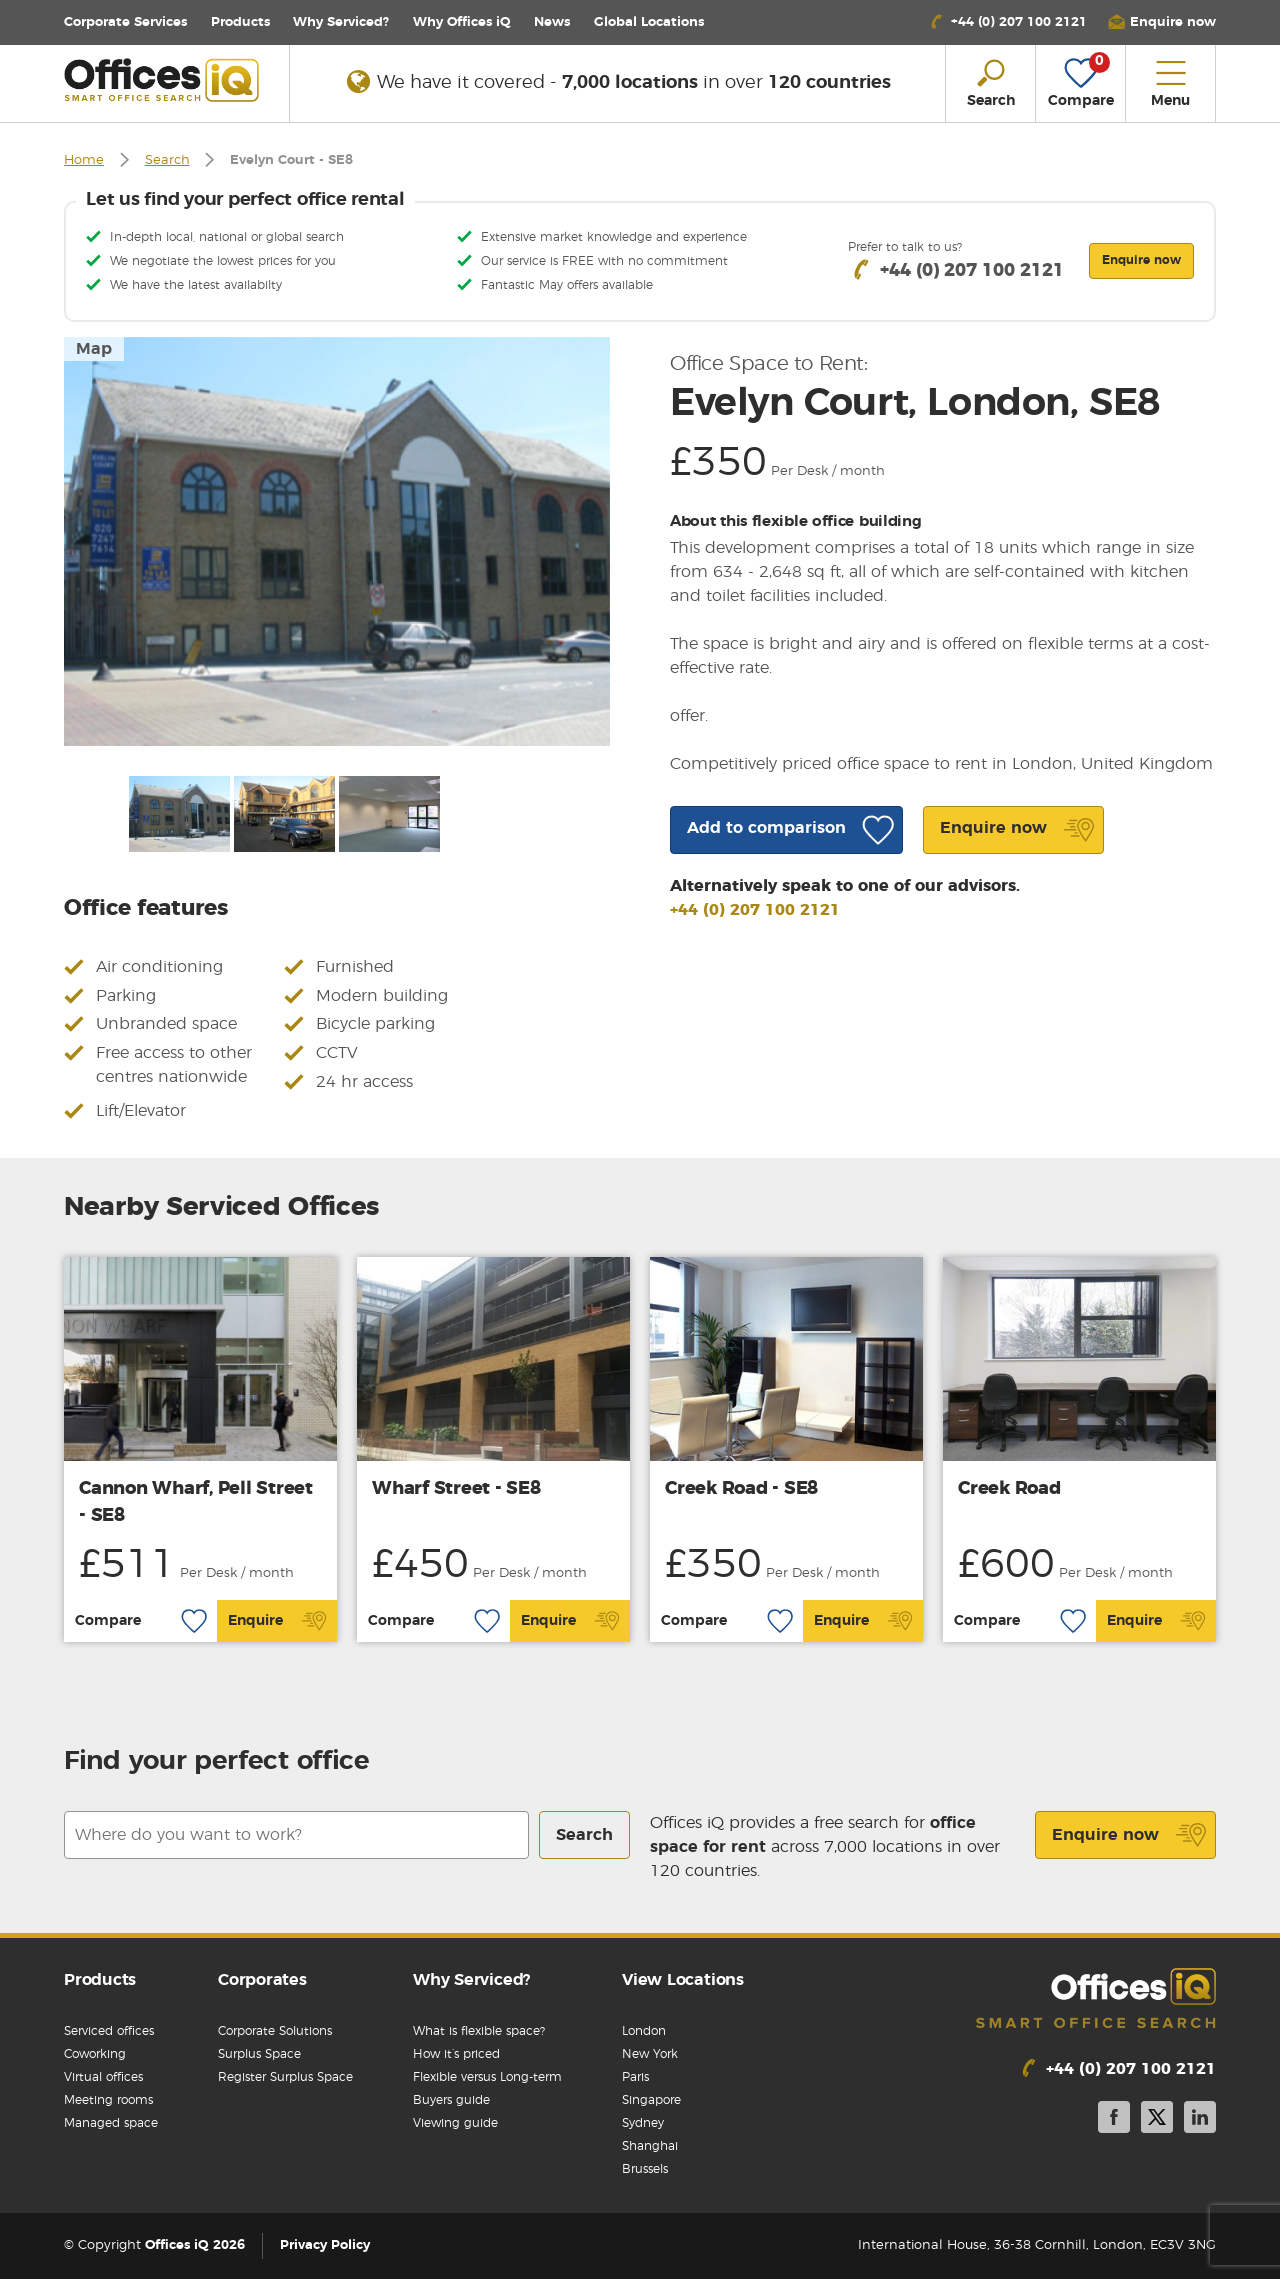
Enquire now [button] (1141, 260)
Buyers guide (451, 2100)
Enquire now (1129, 1835)
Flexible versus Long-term (487, 2077)
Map (94, 349)
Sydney (643, 2123)
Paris (635, 2077)
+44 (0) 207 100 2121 (755, 910)
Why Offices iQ (462, 22)
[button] (1162, 22)
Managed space (111, 2123)
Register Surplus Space (285, 2077)
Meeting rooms (108, 2100)
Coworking (95, 2054)
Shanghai (650, 2146)
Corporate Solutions (275, 2031)
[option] (337, 541)
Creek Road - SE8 (741, 1489)
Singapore (651, 2100)
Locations (649, 22)
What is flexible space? (479, 2031)
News (552, 22)
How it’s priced (456, 2054)
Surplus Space (259, 2054)
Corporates (262, 1980)
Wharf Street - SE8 (456, 1489)
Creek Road (1009, 1489)
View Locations (683, 1980)
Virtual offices (103, 2077)
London (644, 2031)
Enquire (277, 1621)
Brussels (645, 2169)
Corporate (125, 22)
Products (240, 22)
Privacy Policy (325, 2245)
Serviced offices (109, 2031)
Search (167, 160)
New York (650, 2054)
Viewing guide (455, 2123)
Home (84, 160)
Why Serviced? (341, 22)
